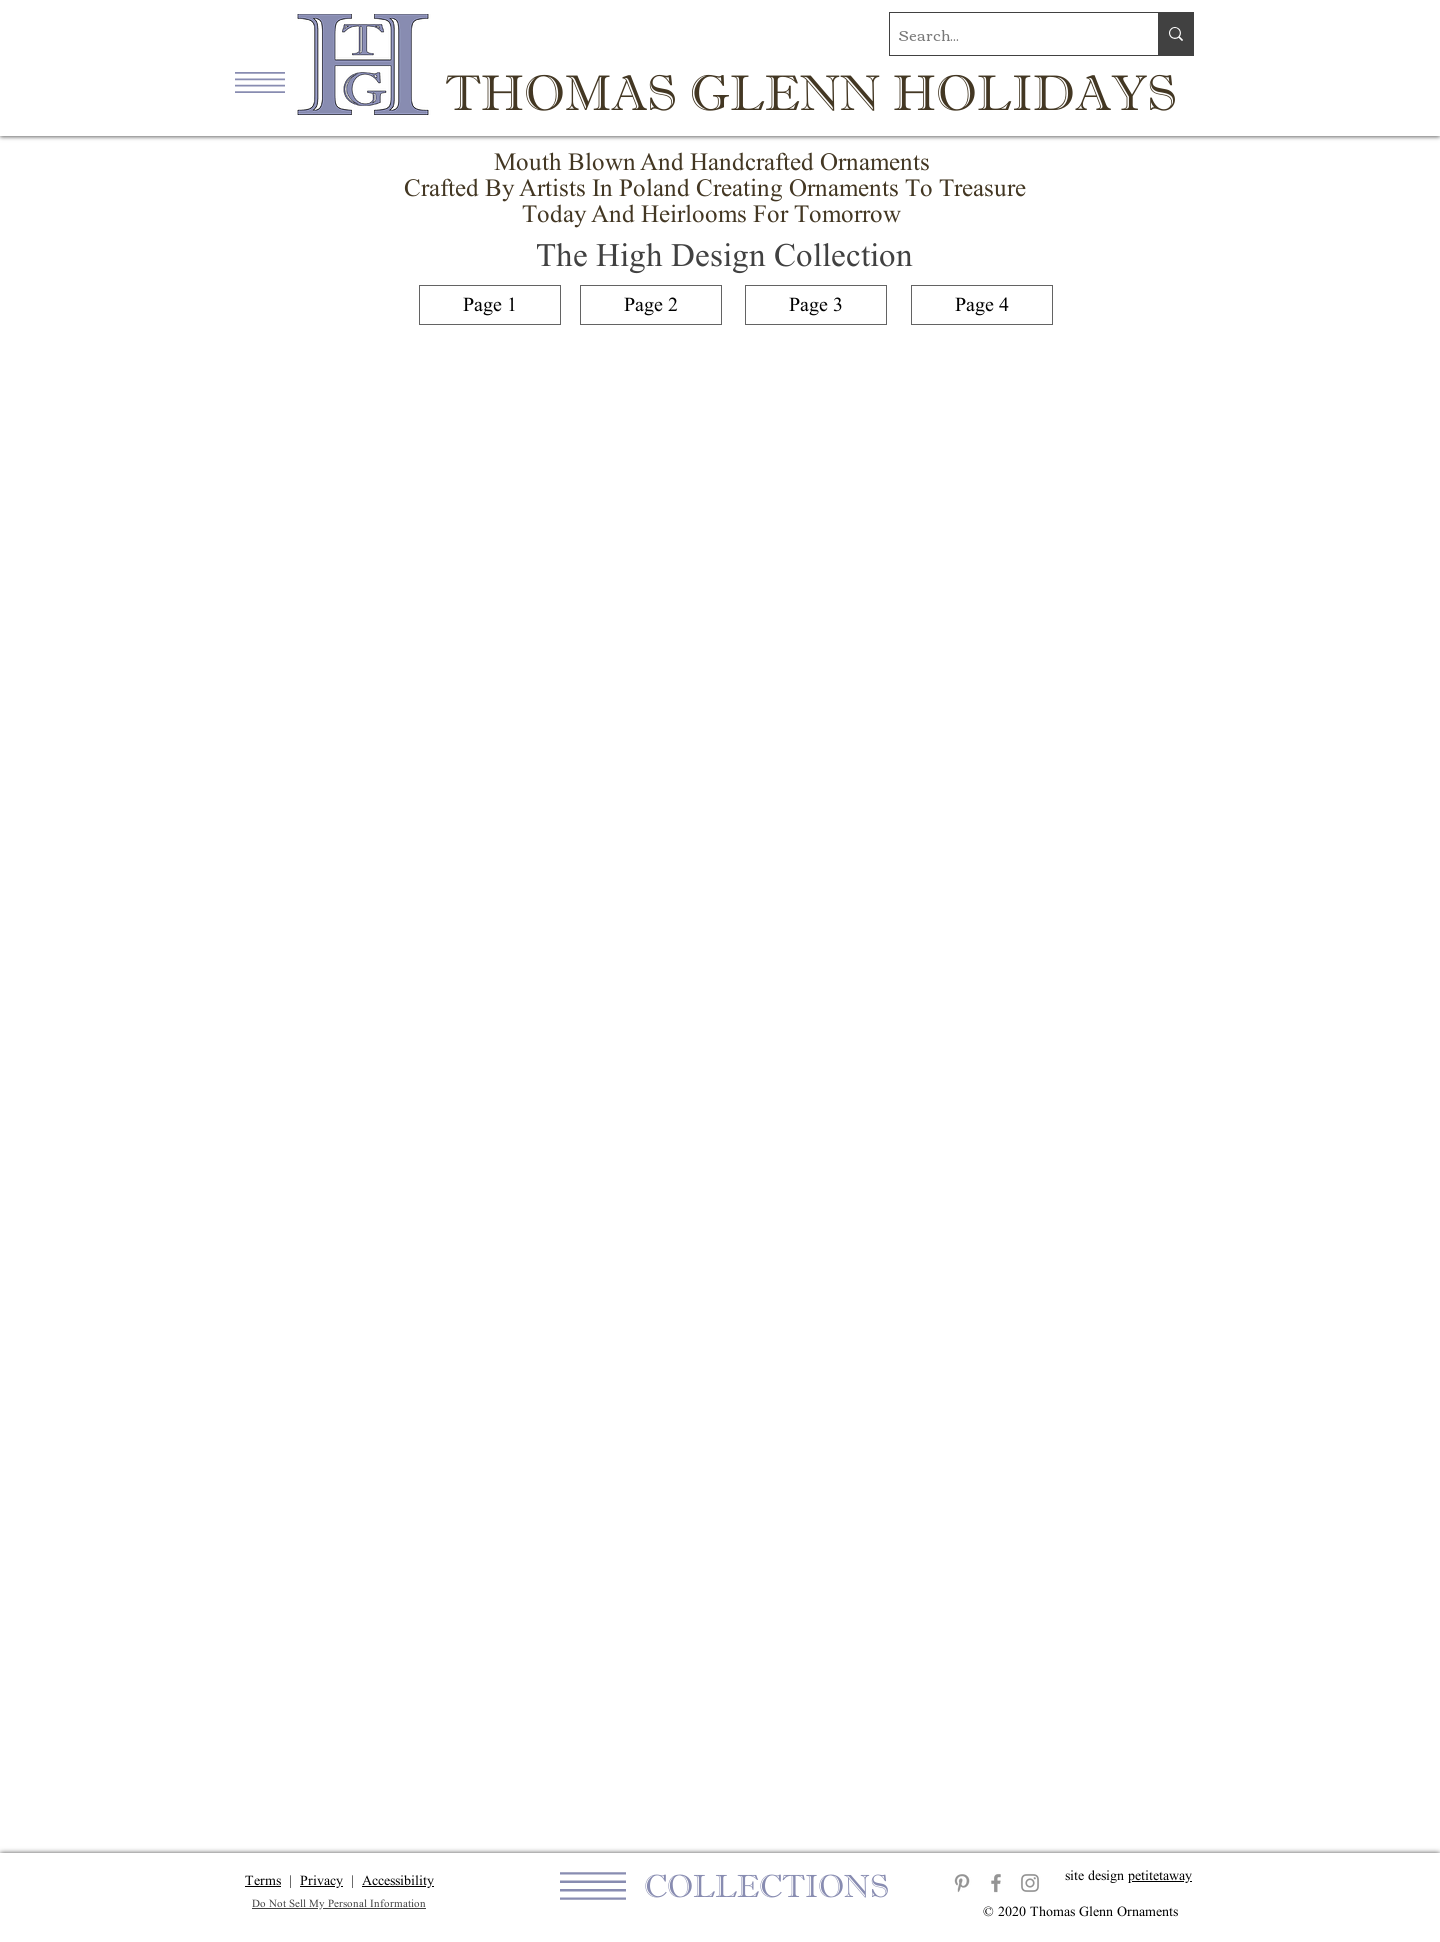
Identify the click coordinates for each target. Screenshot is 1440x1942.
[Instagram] (1030, 1883)
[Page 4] (982, 305)
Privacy (321, 1880)
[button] (260, 82)
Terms (263, 1880)
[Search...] (1007, 34)
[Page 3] (816, 305)
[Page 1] (490, 305)
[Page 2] (651, 305)
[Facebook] (996, 1883)
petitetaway (1160, 1875)
